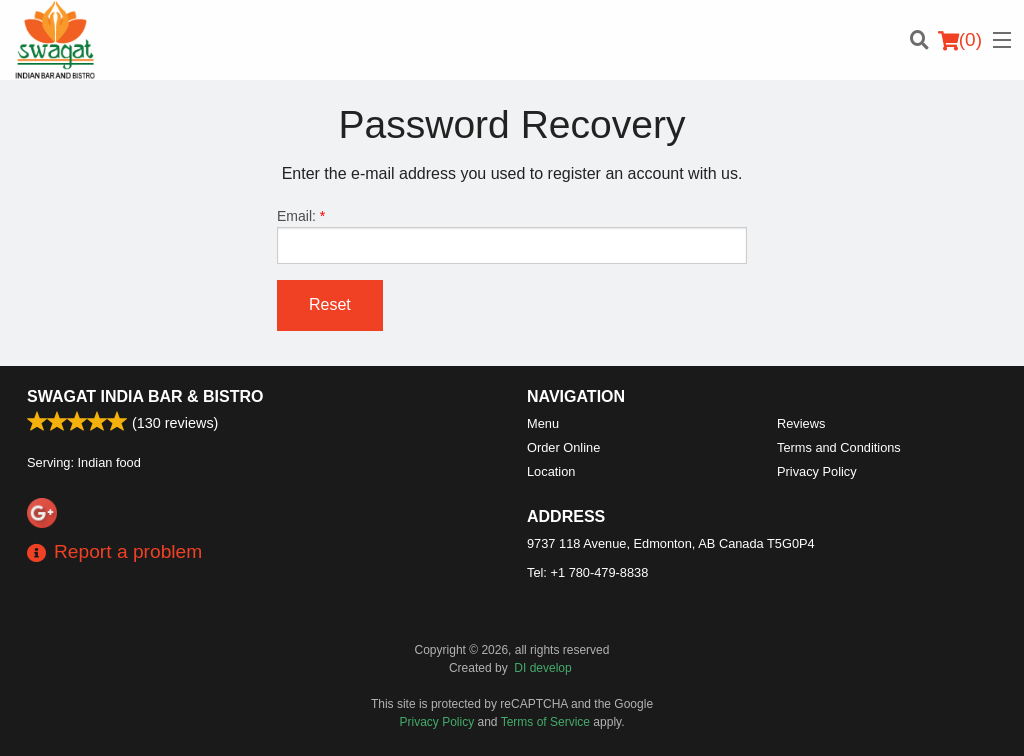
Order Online (563, 447)
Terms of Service (545, 722)
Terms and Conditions (839, 447)
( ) (960, 40)
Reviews (801, 423)
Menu (543, 423)
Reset (330, 304)
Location (551, 471)
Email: (512, 236)
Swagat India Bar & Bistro (145, 396)
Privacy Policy (817, 471)
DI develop (542, 668)
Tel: (587, 572)
